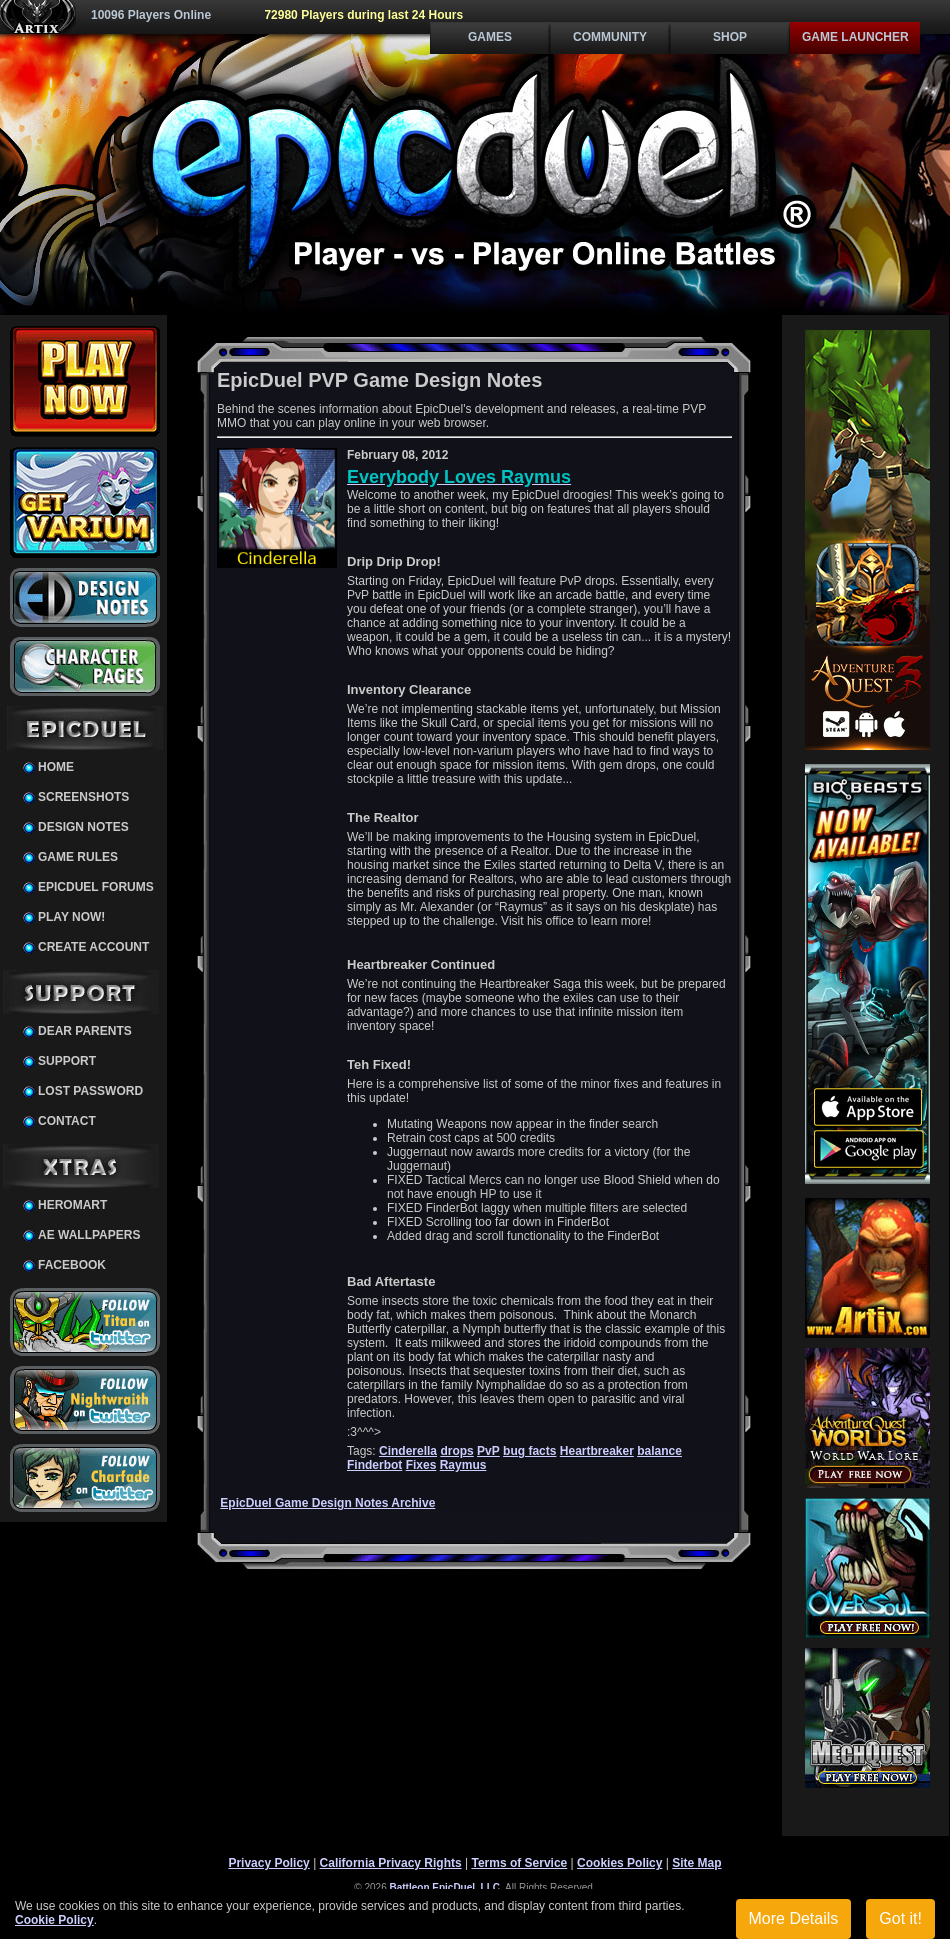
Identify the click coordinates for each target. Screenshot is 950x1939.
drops (456, 1451)
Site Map (696, 1863)
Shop (730, 37)
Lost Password (90, 1091)
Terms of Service (519, 1863)
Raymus (463, 1465)
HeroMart (72, 1205)
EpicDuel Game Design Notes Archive (327, 1503)
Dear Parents (85, 1031)
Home (56, 767)
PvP (488, 1451)
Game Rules (78, 857)
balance (659, 1451)
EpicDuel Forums (96, 887)
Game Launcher (855, 37)
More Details (794, 1918)
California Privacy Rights (391, 1863)
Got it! (900, 1918)
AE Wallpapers (89, 1235)
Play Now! (71, 917)
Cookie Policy (54, 1920)
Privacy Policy (268, 1863)
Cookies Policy (619, 1863)
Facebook (72, 1265)
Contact (67, 1121)
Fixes (421, 1465)
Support (67, 1061)
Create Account (93, 947)
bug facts (529, 1451)
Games (490, 37)
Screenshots (83, 797)
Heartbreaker (597, 1451)
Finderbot (374, 1465)
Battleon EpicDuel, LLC (445, 1887)
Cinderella (408, 1451)
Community (610, 37)
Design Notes (83, 827)
